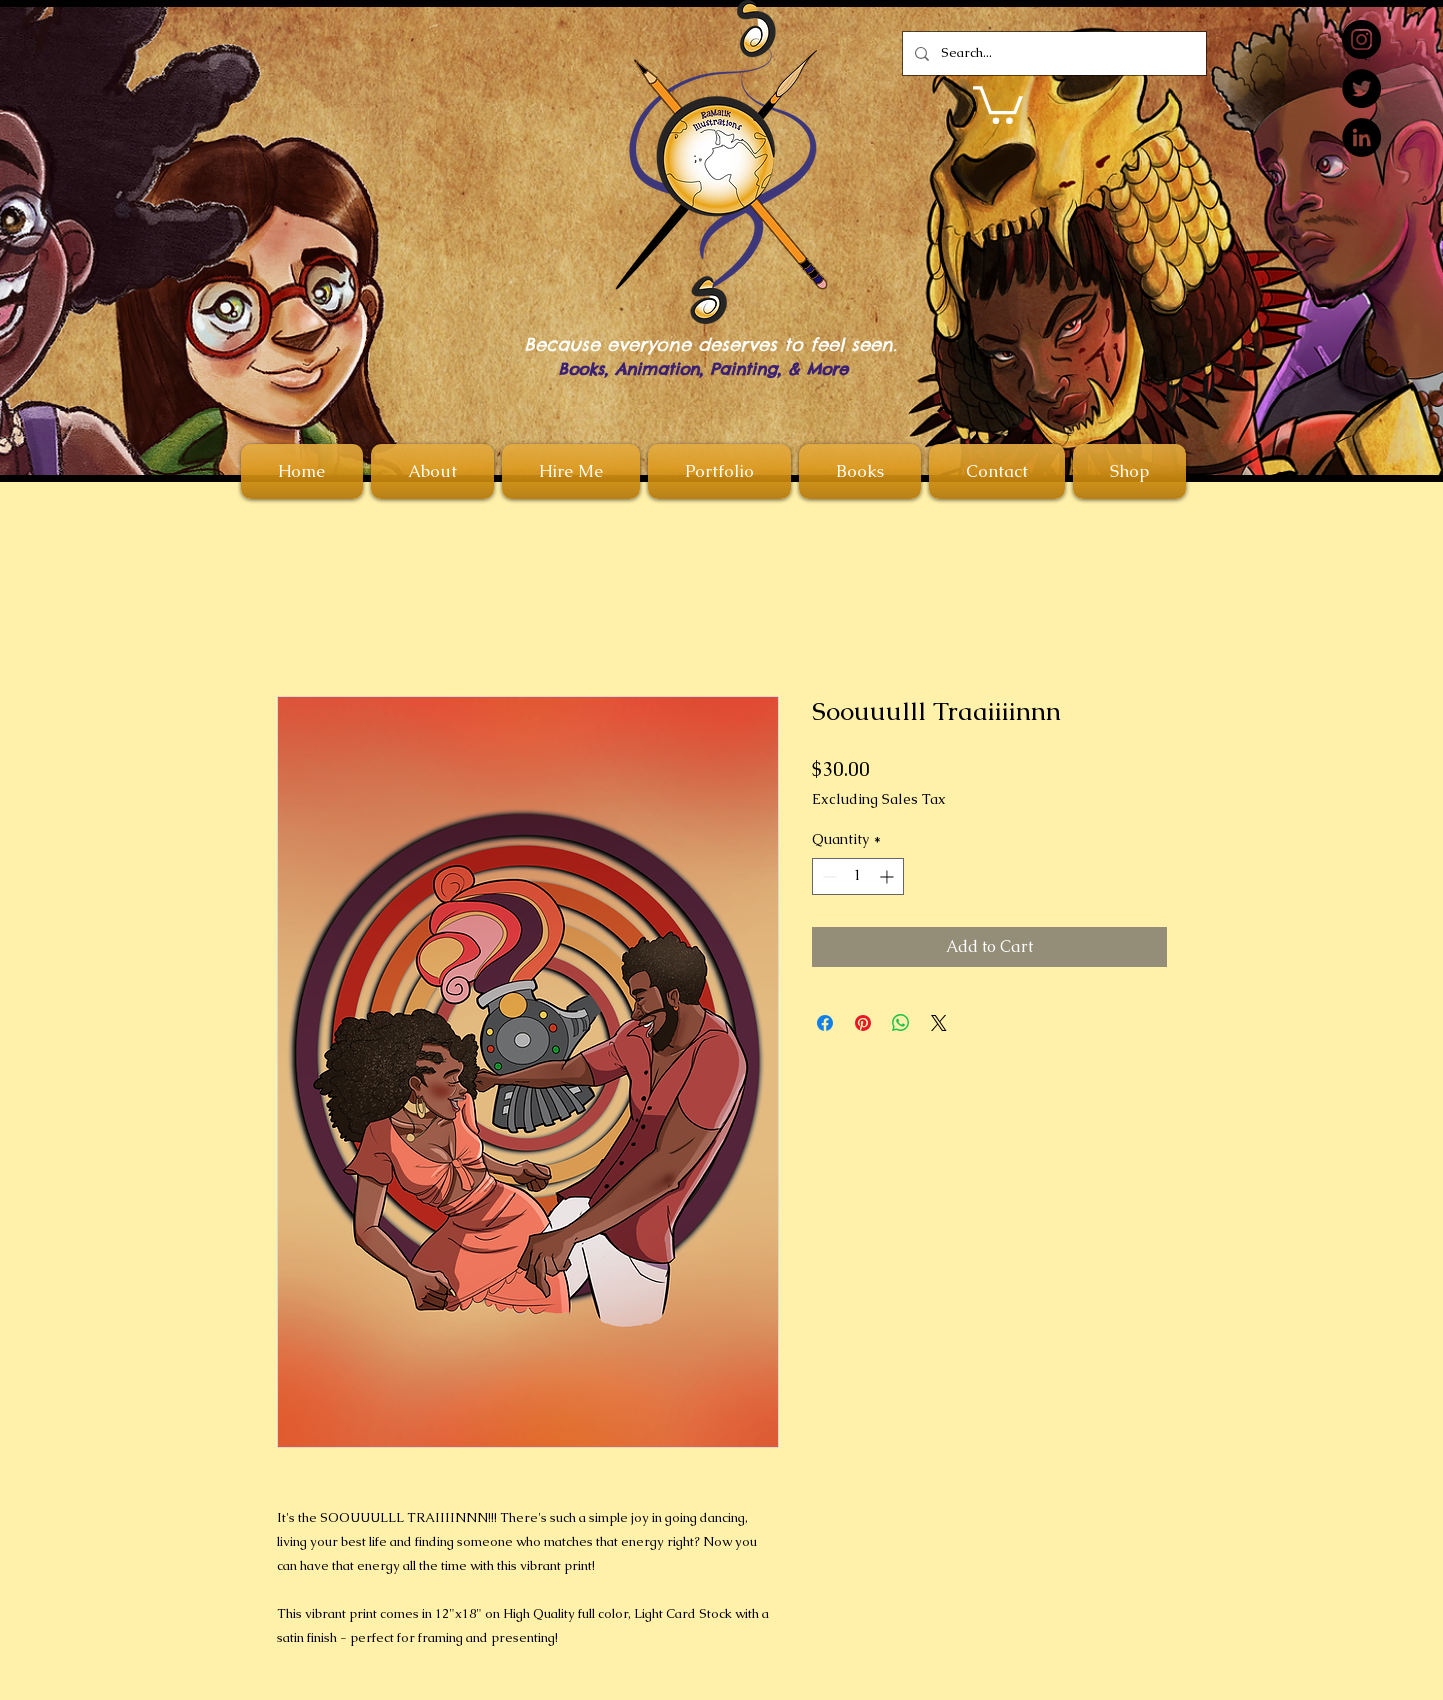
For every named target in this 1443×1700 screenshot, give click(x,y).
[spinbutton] (858, 876)
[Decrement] (827, 876)
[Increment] (888, 876)
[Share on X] (939, 1023)
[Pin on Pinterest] (863, 1023)
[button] (998, 103)
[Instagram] (1361, 39)
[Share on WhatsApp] (901, 1023)
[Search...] (1052, 53)
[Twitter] (1361, 88)
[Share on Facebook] (825, 1023)
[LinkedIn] (1361, 137)
